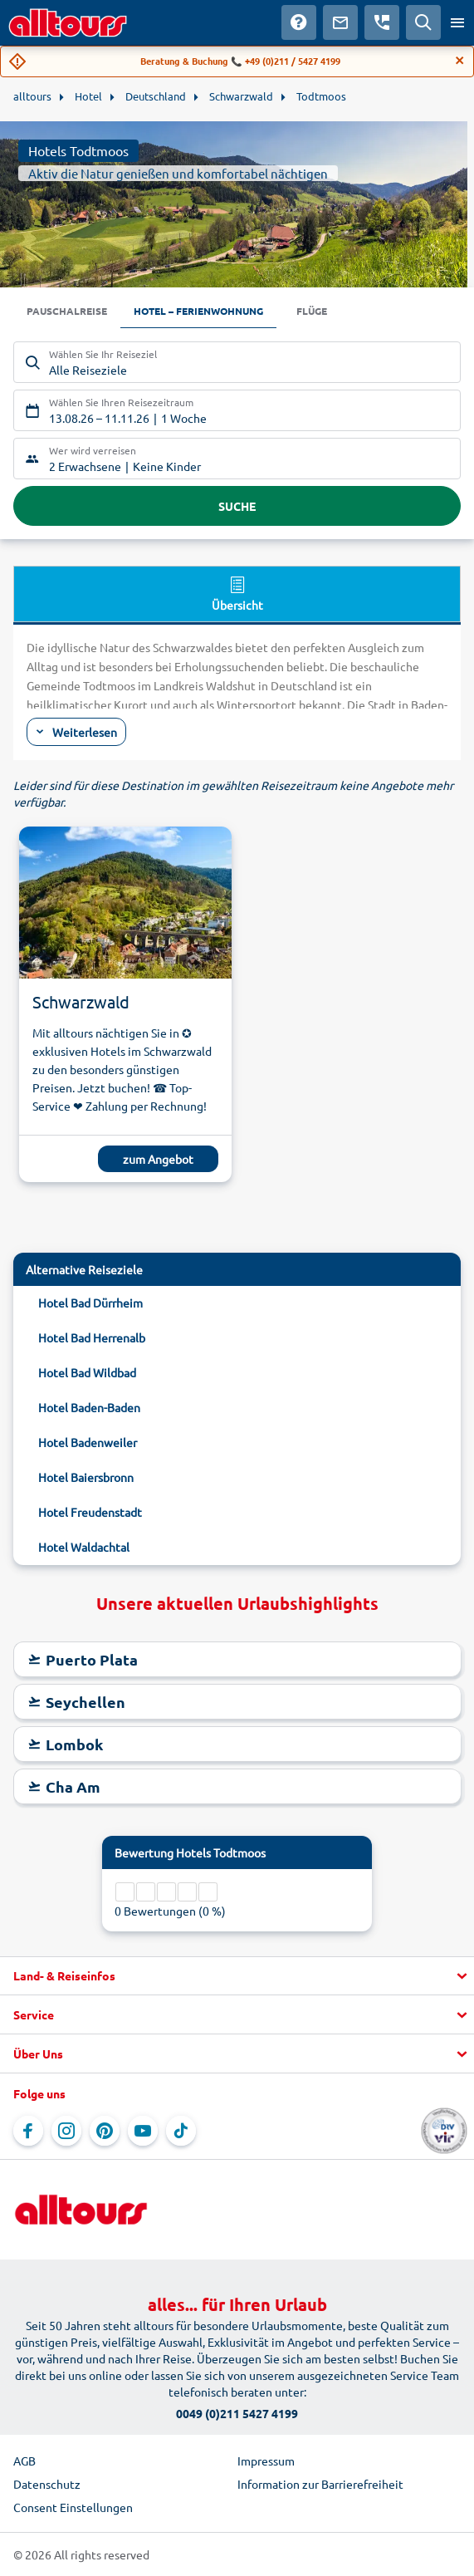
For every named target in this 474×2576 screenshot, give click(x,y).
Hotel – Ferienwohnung (198, 310)
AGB (24, 2460)
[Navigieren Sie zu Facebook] (28, 2131)
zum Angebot (158, 1158)
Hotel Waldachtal (83, 1546)
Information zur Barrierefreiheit (320, 2483)
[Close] (460, 60)
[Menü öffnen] (457, 22)
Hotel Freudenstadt (90, 1511)
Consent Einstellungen (73, 2507)
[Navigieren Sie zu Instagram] (66, 2131)
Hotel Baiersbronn (86, 1477)
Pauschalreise (67, 310)
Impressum (266, 2460)
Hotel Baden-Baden (89, 1407)
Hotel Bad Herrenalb (91, 1337)
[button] (237, 1976)
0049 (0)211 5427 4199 (237, 2413)
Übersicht (237, 593)
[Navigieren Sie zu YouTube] (143, 2131)
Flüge (311, 310)
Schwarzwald (80, 1001)
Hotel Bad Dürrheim (90, 1302)
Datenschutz (47, 2483)
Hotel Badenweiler (87, 1442)
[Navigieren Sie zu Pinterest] (105, 2131)
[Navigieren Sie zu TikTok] (181, 2131)
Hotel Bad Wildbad (87, 1372)
